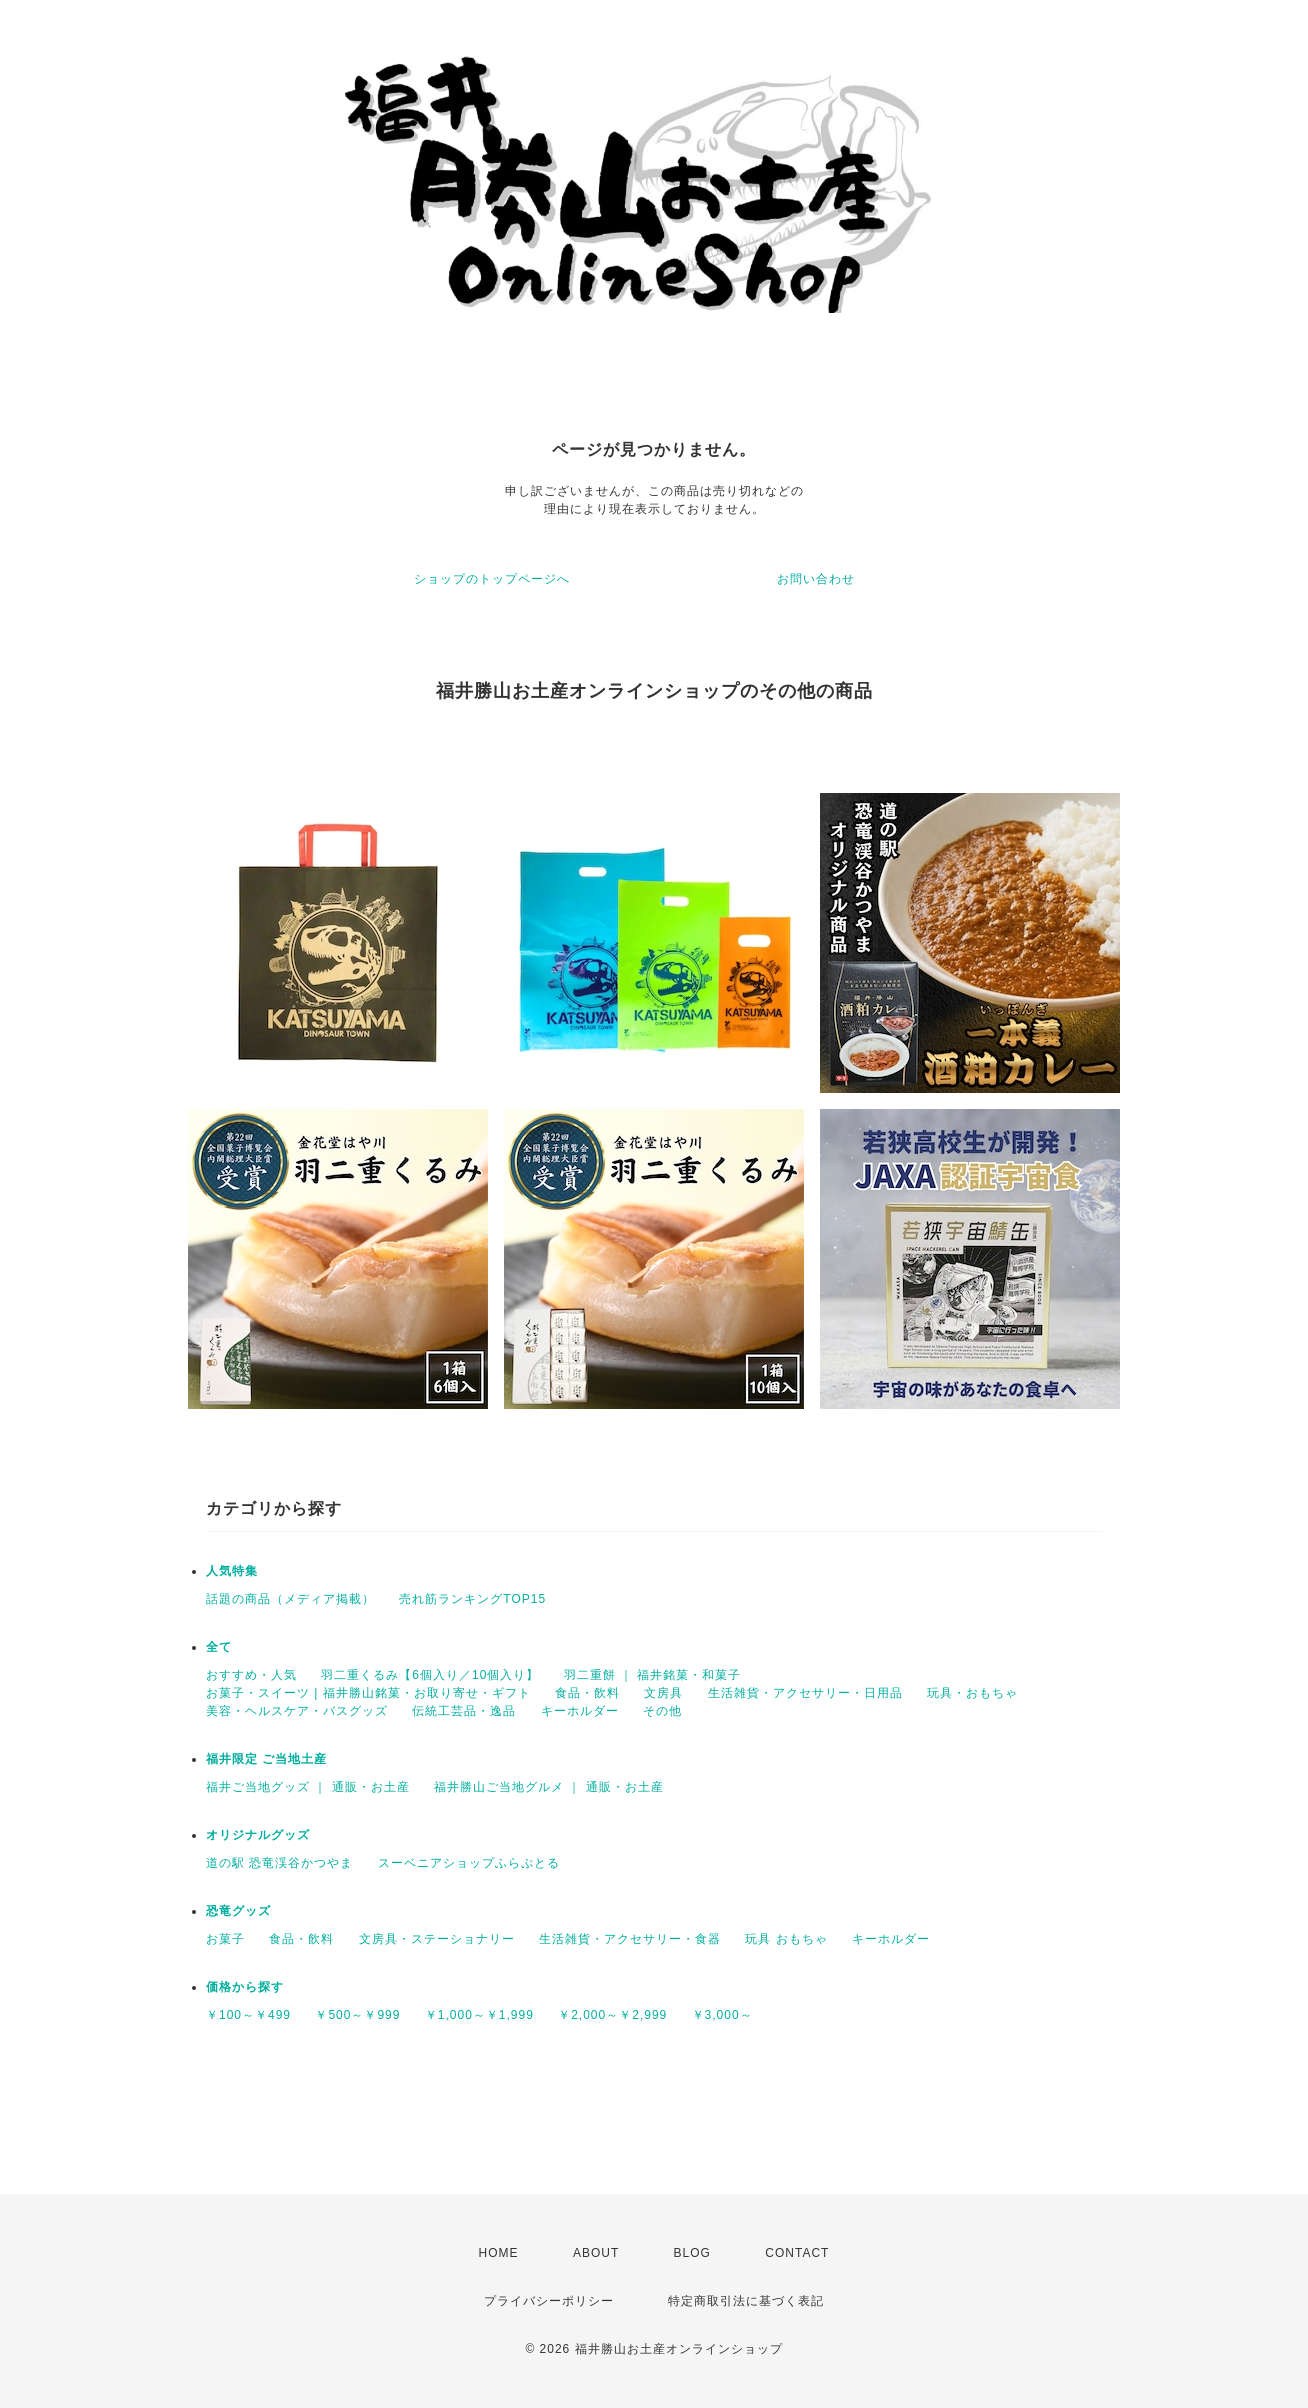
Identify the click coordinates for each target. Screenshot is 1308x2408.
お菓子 (225, 1939)
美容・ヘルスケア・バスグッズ (297, 1711)
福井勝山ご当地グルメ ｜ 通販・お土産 (549, 1787)
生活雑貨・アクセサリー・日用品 (805, 1693)
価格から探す (245, 1987)
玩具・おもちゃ (972, 1693)
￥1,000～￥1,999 (479, 2015)
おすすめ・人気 (251, 1675)
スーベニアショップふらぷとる (469, 1863)
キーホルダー (580, 1711)
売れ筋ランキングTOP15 (472, 1599)
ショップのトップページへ (492, 579)
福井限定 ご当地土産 (266, 1759)
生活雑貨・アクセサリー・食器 (630, 1939)
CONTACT (797, 2253)
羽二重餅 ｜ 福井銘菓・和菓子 (653, 1675)
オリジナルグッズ (258, 1835)
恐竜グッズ (238, 1911)
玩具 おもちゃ (786, 1939)
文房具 (663, 1693)
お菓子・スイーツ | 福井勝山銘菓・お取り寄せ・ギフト (368, 1693)
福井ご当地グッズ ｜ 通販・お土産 (308, 1787)
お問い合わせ (816, 579)
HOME (499, 2253)
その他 (662, 1711)
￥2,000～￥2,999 (612, 2015)
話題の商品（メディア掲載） (290, 1599)
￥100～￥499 (248, 2015)
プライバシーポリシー (549, 2301)
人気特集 (232, 1571)
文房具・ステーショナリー (437, 1939)
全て (219, 1647)
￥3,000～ (722, 2015)
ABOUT (596, 2253)
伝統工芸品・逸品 (464, 1711)
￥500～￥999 (357, 2015)
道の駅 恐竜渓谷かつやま (279, 1863)
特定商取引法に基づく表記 (746, 2301)
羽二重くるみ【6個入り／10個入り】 (430, 1675)
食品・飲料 (587, 1693)
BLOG (692, 2253)
